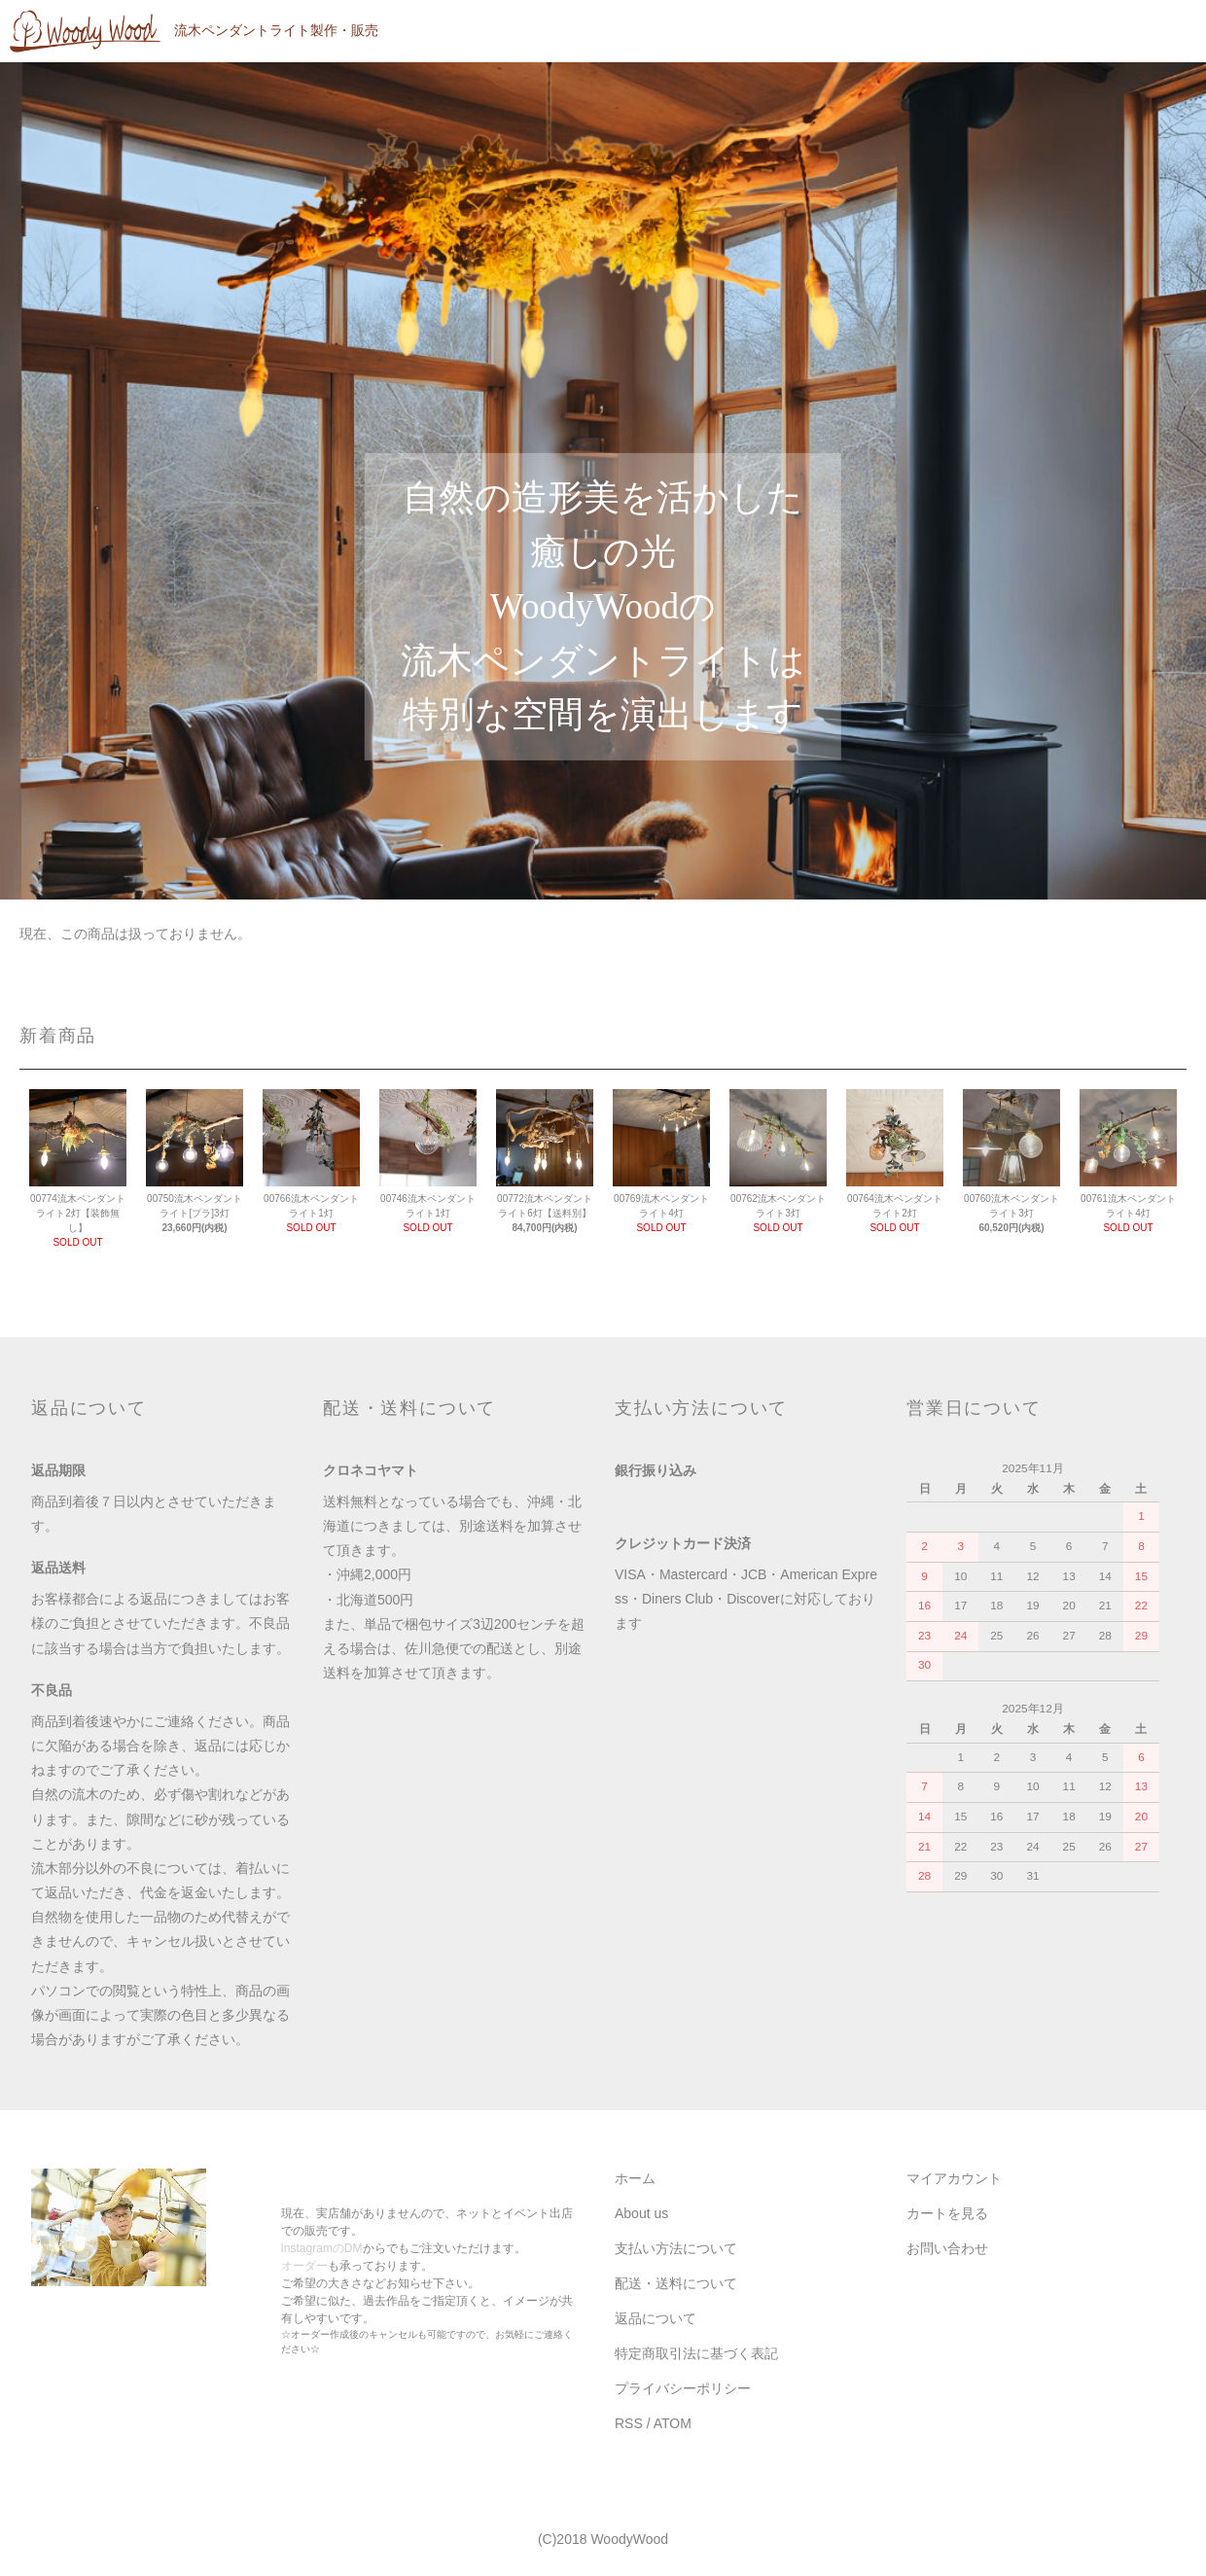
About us (641, 2213)
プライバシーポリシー (683, 2388)
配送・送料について (676, 2283)
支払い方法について (676, 2248)
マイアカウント (954, 2178)
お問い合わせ (947, 2248)
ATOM (673, 2423)
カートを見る (947, 2213)
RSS (629, 2423)
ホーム (635, 2178)
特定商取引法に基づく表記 (696, 2353)
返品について (655, 2318)
